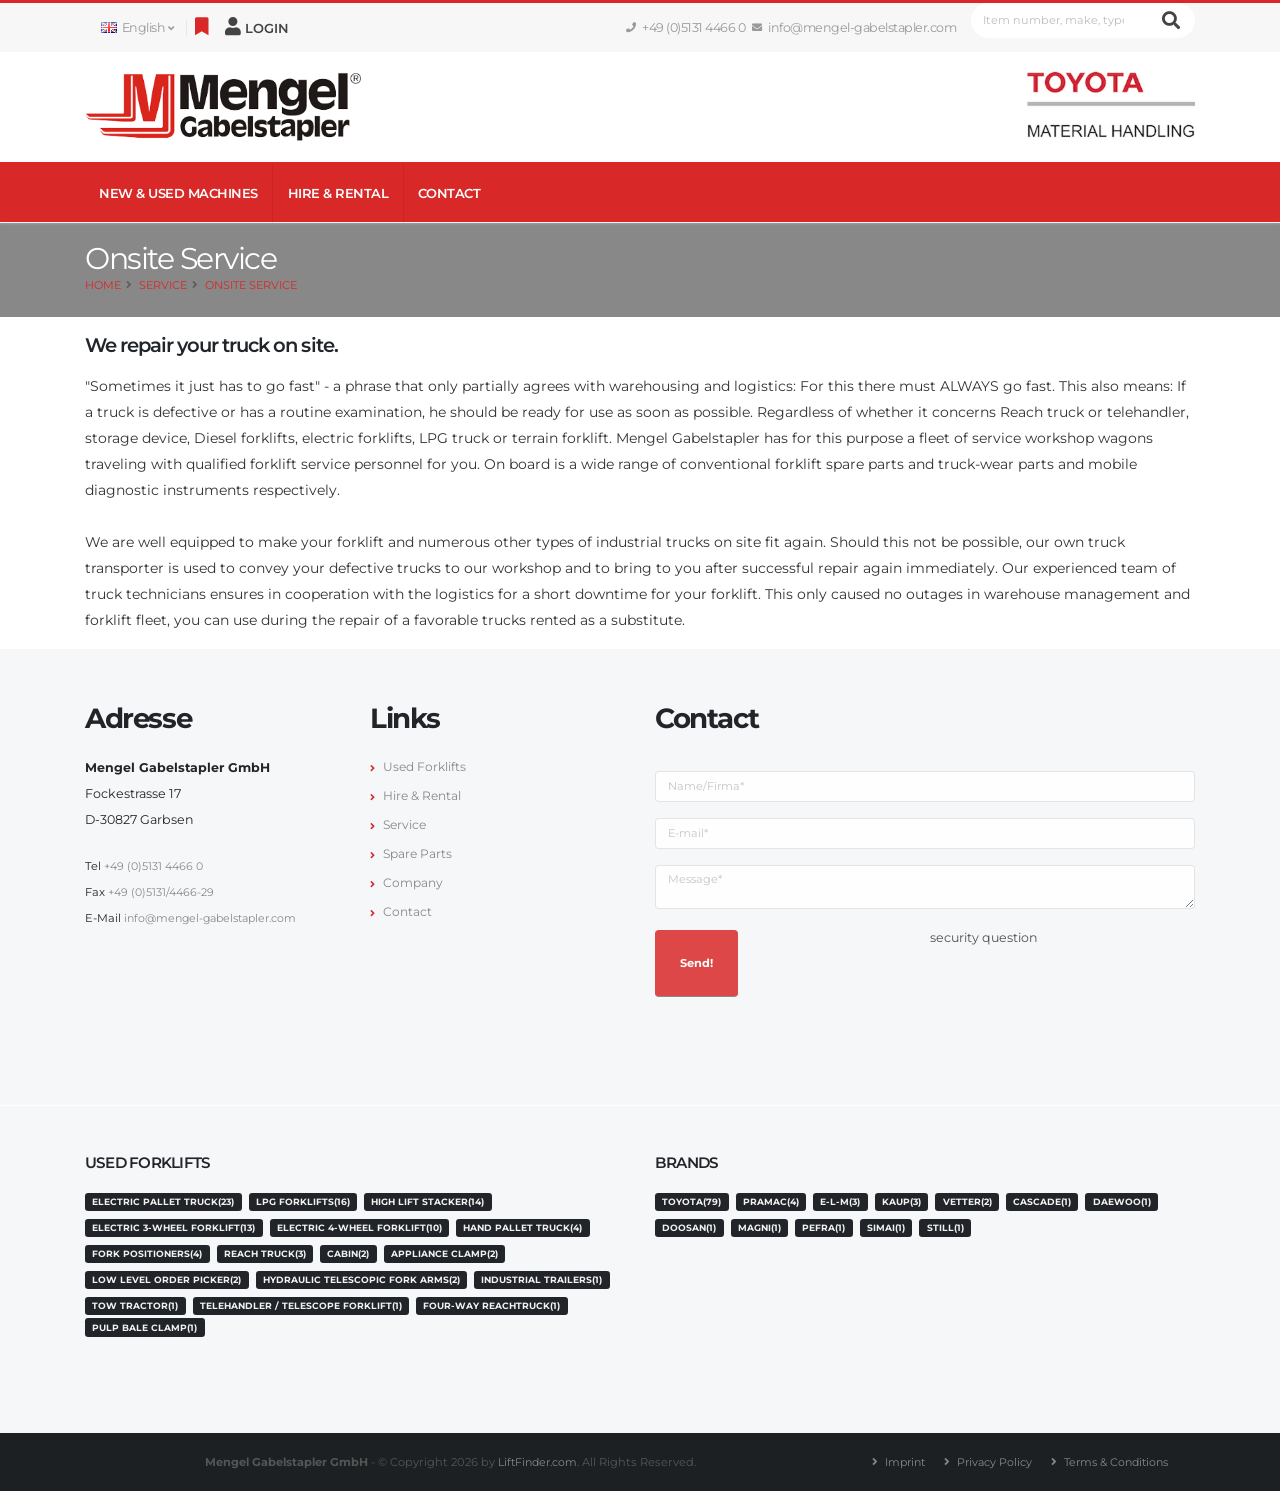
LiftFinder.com (537, 1462)
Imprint (900, 1462)
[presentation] (1082, 990)
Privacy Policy (992, 1462)
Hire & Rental (338, 193)
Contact (449, 193)
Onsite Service (251, 285)
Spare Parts (419, 853)
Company (414, 882)
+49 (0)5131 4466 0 (686, 27)
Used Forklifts (426, 766)
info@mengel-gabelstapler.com (854, 27)
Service (163, 285)
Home (103, 285)
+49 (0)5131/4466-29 (162, 892)
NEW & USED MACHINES (178, 193)
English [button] (137, 27)
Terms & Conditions (1119, 1462)
